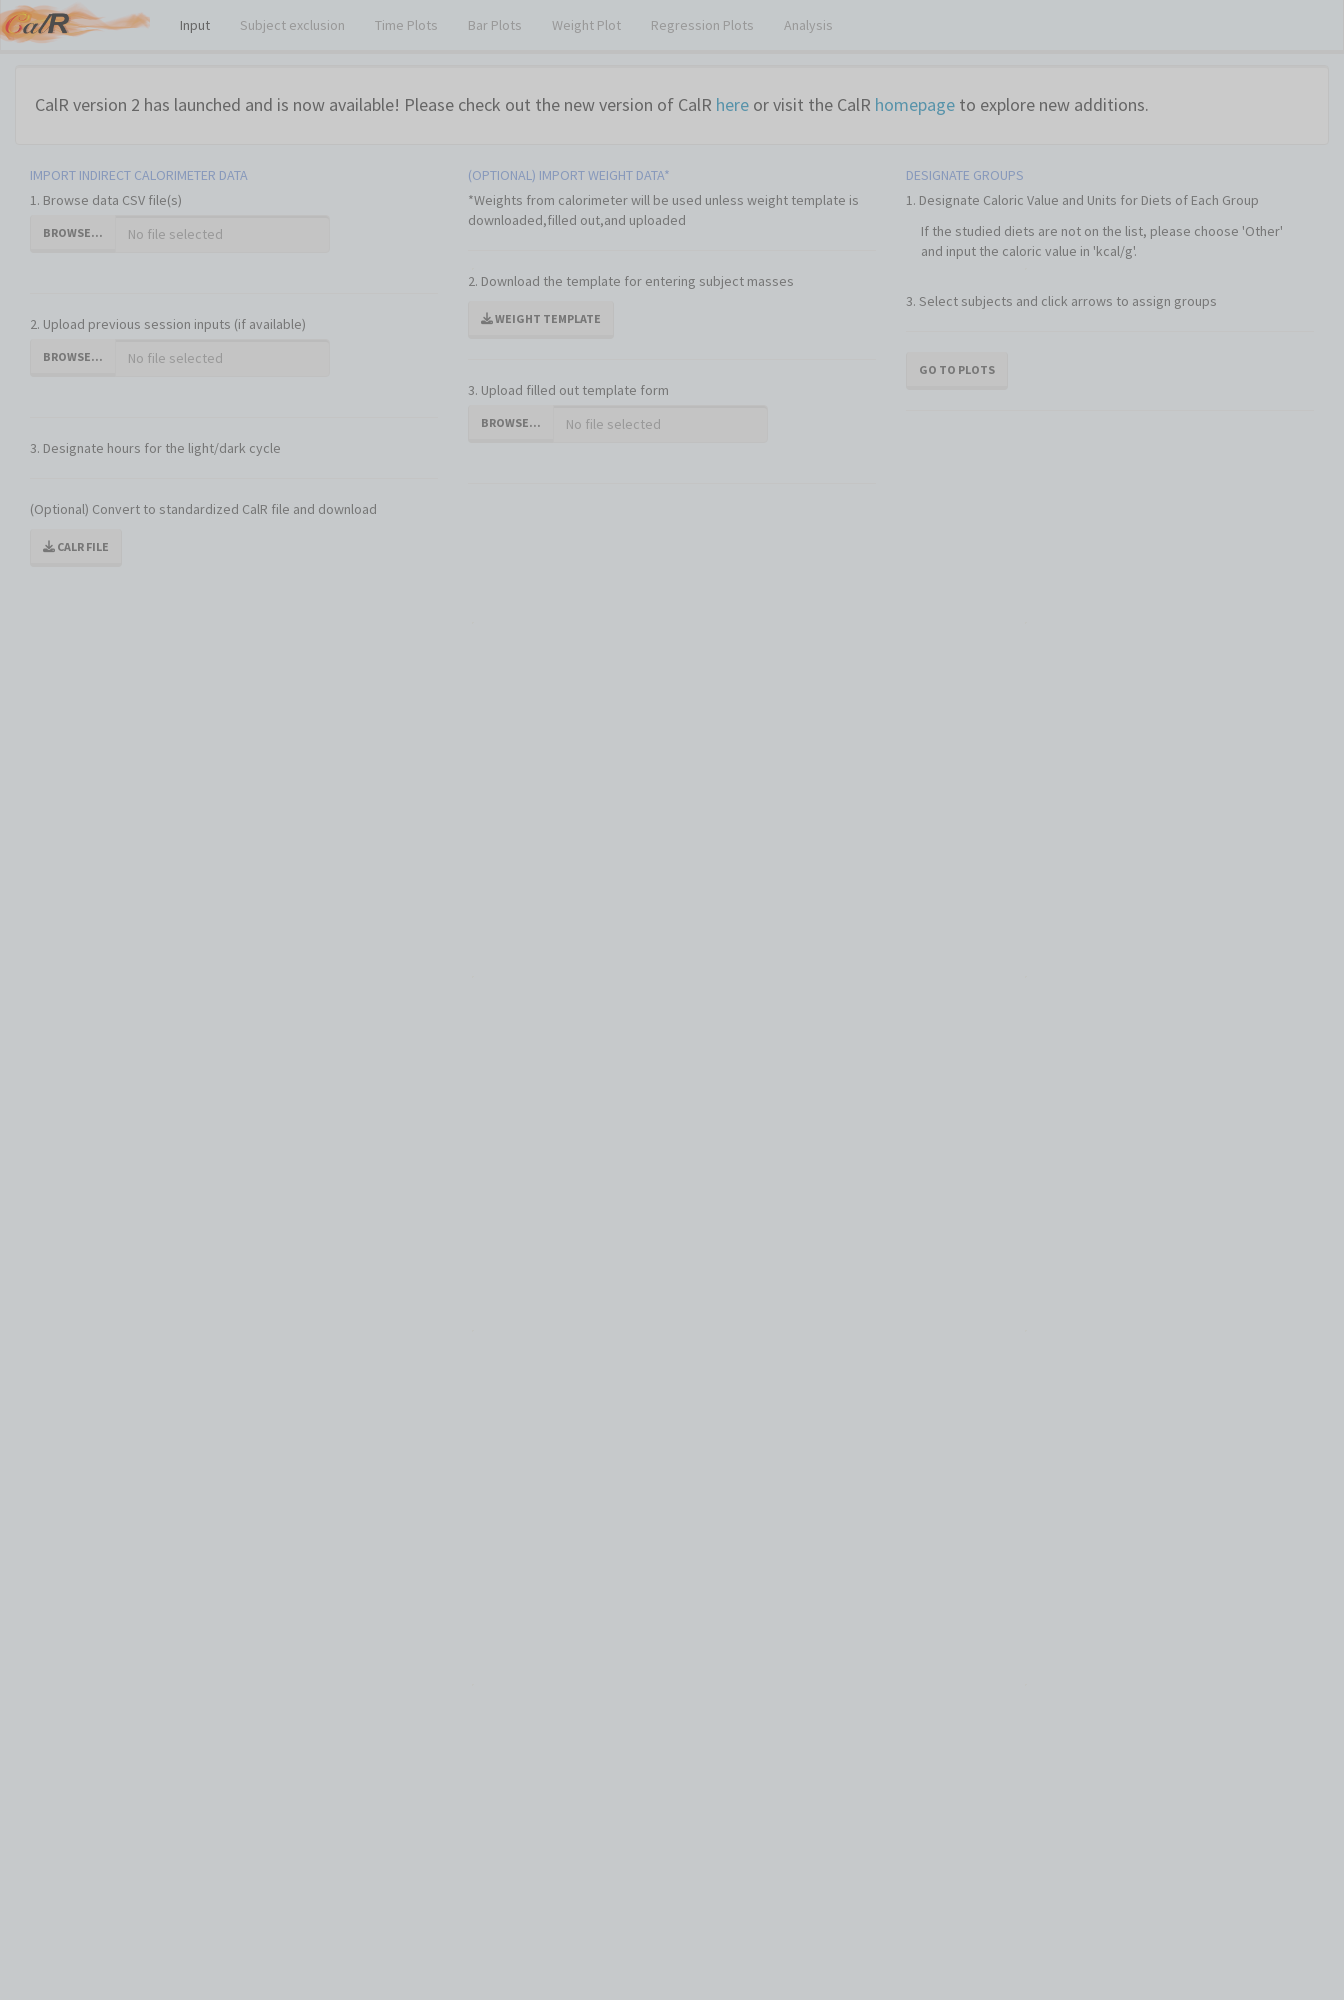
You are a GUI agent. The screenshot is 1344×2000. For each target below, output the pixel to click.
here (732, 104)
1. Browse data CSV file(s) (106, 200)
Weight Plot (586, 25)
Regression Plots (702, 25)
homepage (915, 104)
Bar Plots (495, 25)
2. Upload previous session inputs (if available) (168, 324)
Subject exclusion (292, 25)
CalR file (76, 546)
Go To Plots (957, 369)
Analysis (808, 25)
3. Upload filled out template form (568, 390)
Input (195, 25)
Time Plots (406, 25)
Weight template (541, 318)
